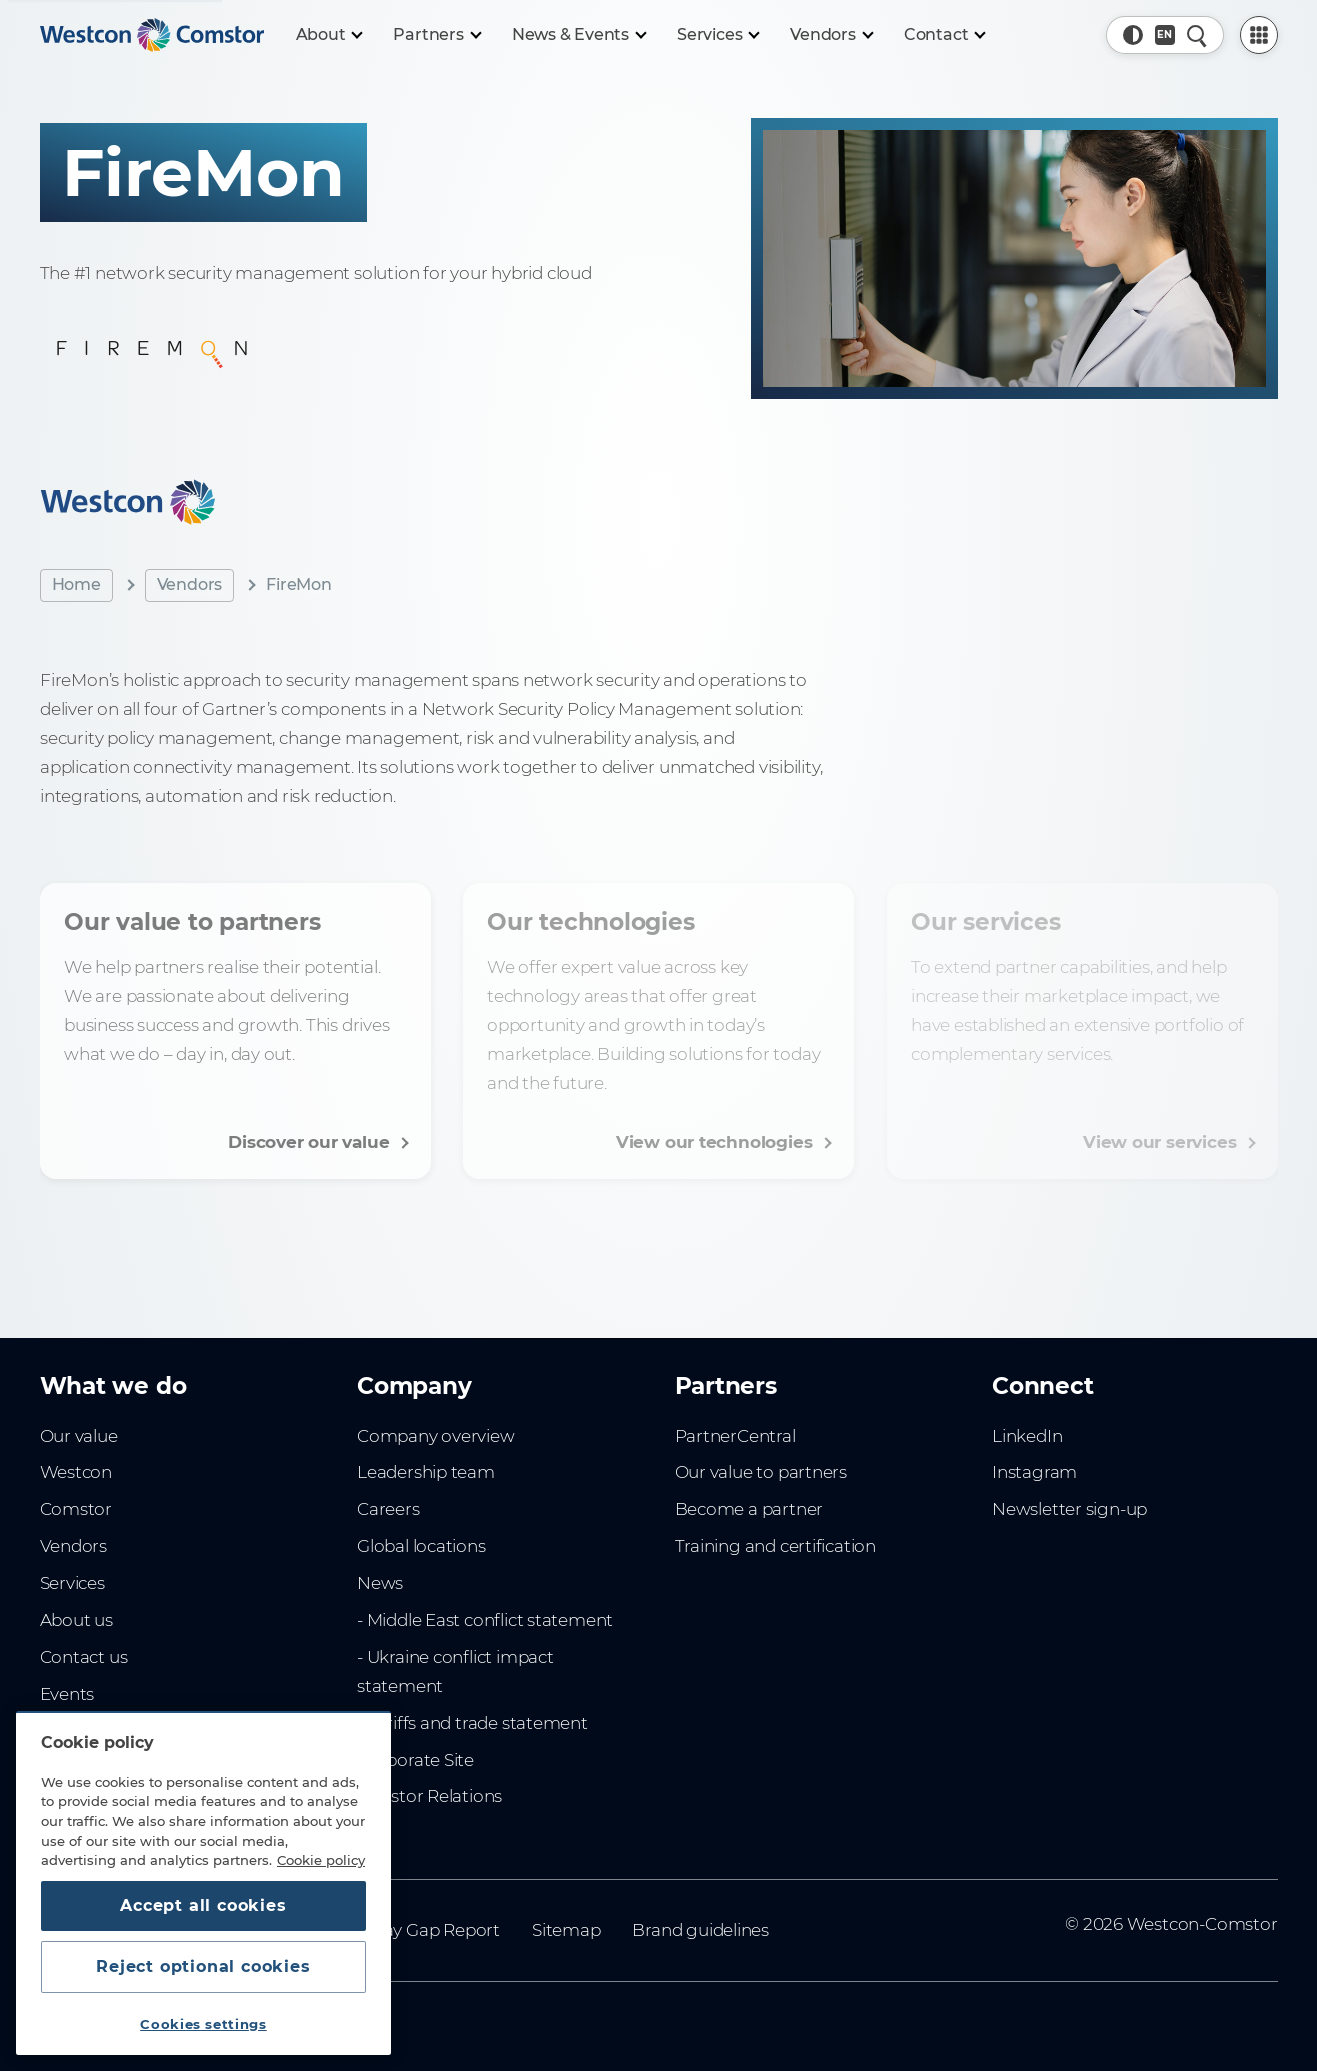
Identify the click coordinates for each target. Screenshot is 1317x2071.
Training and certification (775, 1546)
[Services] (717, 35)
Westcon (76, 1472)
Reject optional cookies (203, 1966)
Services (72, 1583)
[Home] (152, 35)
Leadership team (426, 1472)
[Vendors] (831, 35)
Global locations (421, 1546)
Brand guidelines (700, 1930)
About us (76, 1620)
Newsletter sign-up (1069, 1509)
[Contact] (944, 35)
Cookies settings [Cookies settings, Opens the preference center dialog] (203, 2024)
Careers (388, 1509)
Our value (79, 1436)
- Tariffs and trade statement (472, 1723)
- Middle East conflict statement (485, 1620)
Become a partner (749, 1509)
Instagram (1034, 1472)
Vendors (190, 584)
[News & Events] (578, 35)
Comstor (76, 1509)
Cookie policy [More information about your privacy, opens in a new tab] (321, 1860)
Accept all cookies (203, 1905)
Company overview (436, 1436)
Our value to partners (761, 1472)
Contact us (84, 1657)
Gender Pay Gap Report (403, 1930)
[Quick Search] (1197, 35)
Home (76, 584)
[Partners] (436, 35)
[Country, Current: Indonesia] (1165, 35)
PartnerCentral (735, 1436)
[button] (1133, 35)
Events (67, 1694)
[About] (329, 35)
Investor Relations (429, 1796)
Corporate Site (415, 1760)
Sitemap (566, 1930)
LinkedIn (1027, 1436)
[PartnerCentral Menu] (1259, 35)
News (380, 1583)
